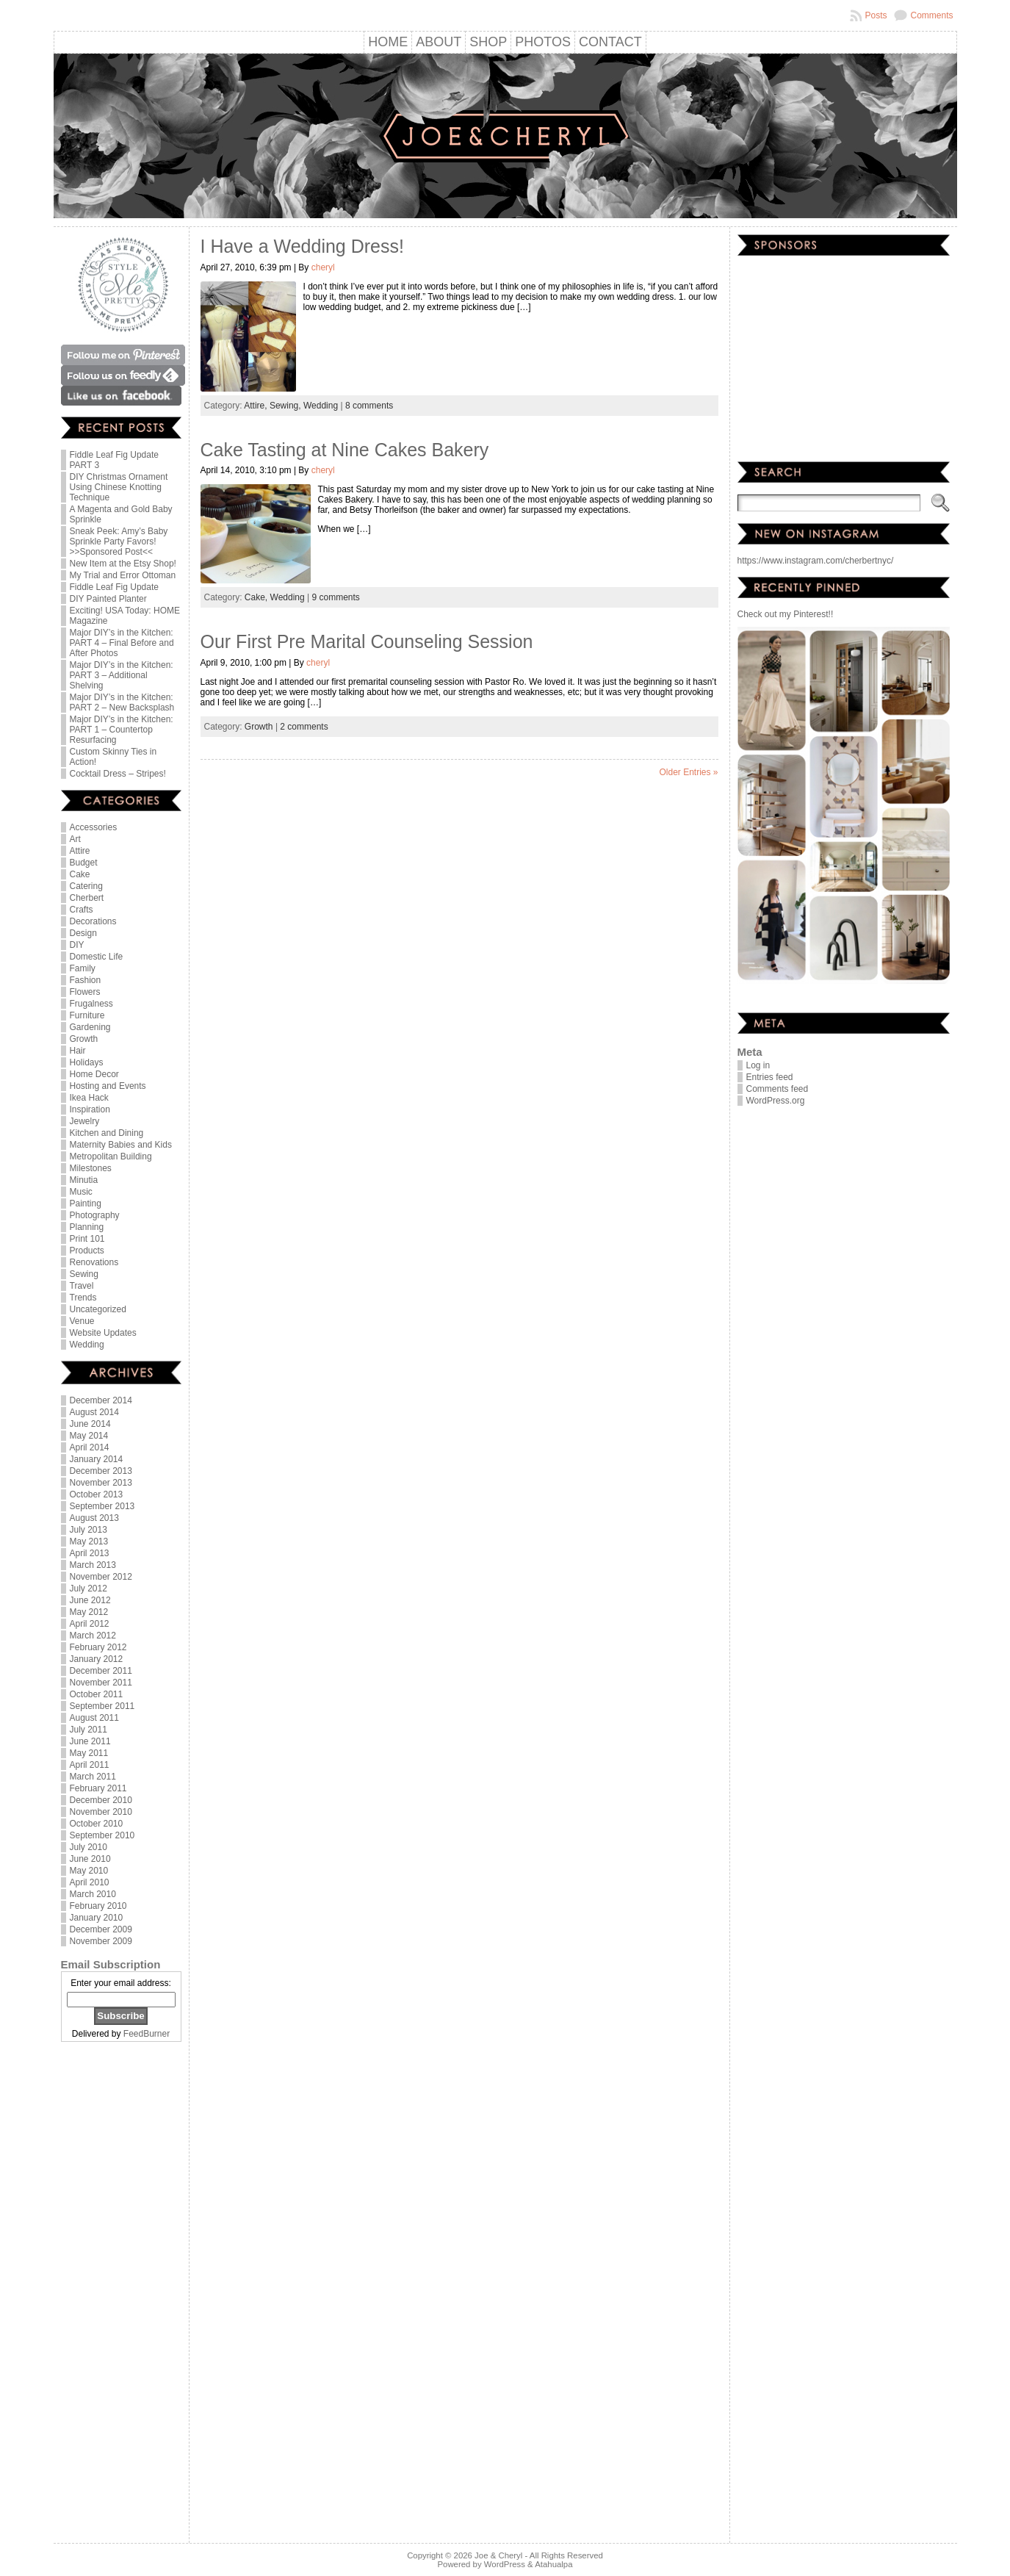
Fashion (85, 980)
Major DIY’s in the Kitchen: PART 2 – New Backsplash (122, 702)
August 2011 (94, 1718)
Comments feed (777, 1089)
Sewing (84, 1274)
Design (83, 933)
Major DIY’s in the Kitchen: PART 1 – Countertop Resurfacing (121, 729)
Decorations (93, 921)
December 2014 (101, 1400)
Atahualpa (553, 2564)
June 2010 (90, 1859)
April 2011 (89, 1765)
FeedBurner (146, 2034)
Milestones (91, 1168)
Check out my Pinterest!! (785, 614)
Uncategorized (98, 1309)
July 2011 (88, 1729)
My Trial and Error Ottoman (123, 575)
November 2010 (101, 1812)
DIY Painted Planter (108, 599)
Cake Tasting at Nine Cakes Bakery (345, 449)
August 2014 (94, 1412)
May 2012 (89, 1612)
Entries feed (769, 1077)
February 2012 (98, 1647)
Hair (78, 1051)
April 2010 (89, 1882)
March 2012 (93, 1635)
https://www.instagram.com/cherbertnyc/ (815, 560)
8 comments (369, 405)
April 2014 (89, 1447)
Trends (83, 1297)
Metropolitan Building (111, 1156)
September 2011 (102, 1706)
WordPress (504, 2564)
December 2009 (101, 1929)
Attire (80, 851)
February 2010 (98, 1906)
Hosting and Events (108, 1086)
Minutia (84, 1180)
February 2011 (98, 1788)
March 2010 (93, 1894)
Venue (82, 1321)
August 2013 (94, 1518)
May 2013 (89, 1541)
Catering (86, 886)
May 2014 (89, 1436)
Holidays (87, 1062)
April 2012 (89, 1624)
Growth (84, 1039)
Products (87, 1250)
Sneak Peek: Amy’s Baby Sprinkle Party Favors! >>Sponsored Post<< (119, 541)
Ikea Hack (89, 1098)
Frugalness (91, 1004)
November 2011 (101, 1682)
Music (81, 1192)
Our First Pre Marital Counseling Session (367, 641)
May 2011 (89, 1753)
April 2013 (89, 1553)
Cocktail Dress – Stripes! (118, 774)
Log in (758, 1065)
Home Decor (94, 1074)
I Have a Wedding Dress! (302, 246)
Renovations (94, 1262)
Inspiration (90, 1109)
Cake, (257, 597)
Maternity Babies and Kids (121, 1145)
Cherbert (87, 898)
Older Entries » (688, 772)
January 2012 (96, 1659)
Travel (82, 1286)
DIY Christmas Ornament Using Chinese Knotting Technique (119, 487)
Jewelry (85, 1121)
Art (75, 839)
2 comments (304, 727)
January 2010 (96, 1918)
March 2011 (93, 1776)
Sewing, (286, 405)
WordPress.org (775, 1100)
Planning (87, 1227)
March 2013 (93, 1565)
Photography (95, 1215)
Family (82, 968)
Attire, (257, 405)
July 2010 (88, 1847)
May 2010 (89, 1871)
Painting (85, 1203)
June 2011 (90, 1741)
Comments (931, 15)
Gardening (90, 1027)
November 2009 (101, 1941)
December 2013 (101, 1471)
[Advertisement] (121, 2293)
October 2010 (96, 1823)
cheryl (323, 267)
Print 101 (87, 1239)
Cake (80, 874)
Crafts (81, 909)
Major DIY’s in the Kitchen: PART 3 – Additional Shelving (121, 675)
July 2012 (88, 1588)
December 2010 (101, 1800)
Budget (84, 862)
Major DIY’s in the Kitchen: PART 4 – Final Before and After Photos (122, 642)
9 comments (336, 597)
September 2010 (102, 1835)
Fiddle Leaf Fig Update (114, 587)
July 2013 (88, 1530)
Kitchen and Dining (107, 1133)
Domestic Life (96, 956)
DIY (77, 945)
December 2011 (101, 1671)
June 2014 (90, 1424)
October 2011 (96, 1694)
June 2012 (90, 1600)
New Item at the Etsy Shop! (123, 563)
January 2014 (96, 1459)
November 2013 (101, 1483)
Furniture (87, 1015)
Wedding (87, 1344)
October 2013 (96, 1494)
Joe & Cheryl (498, 2555)
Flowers (85, 992)
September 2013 (102, 1506)
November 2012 (101, 1577)
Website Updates (103, 1333)
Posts (876, 15)
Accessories (94, 827)
